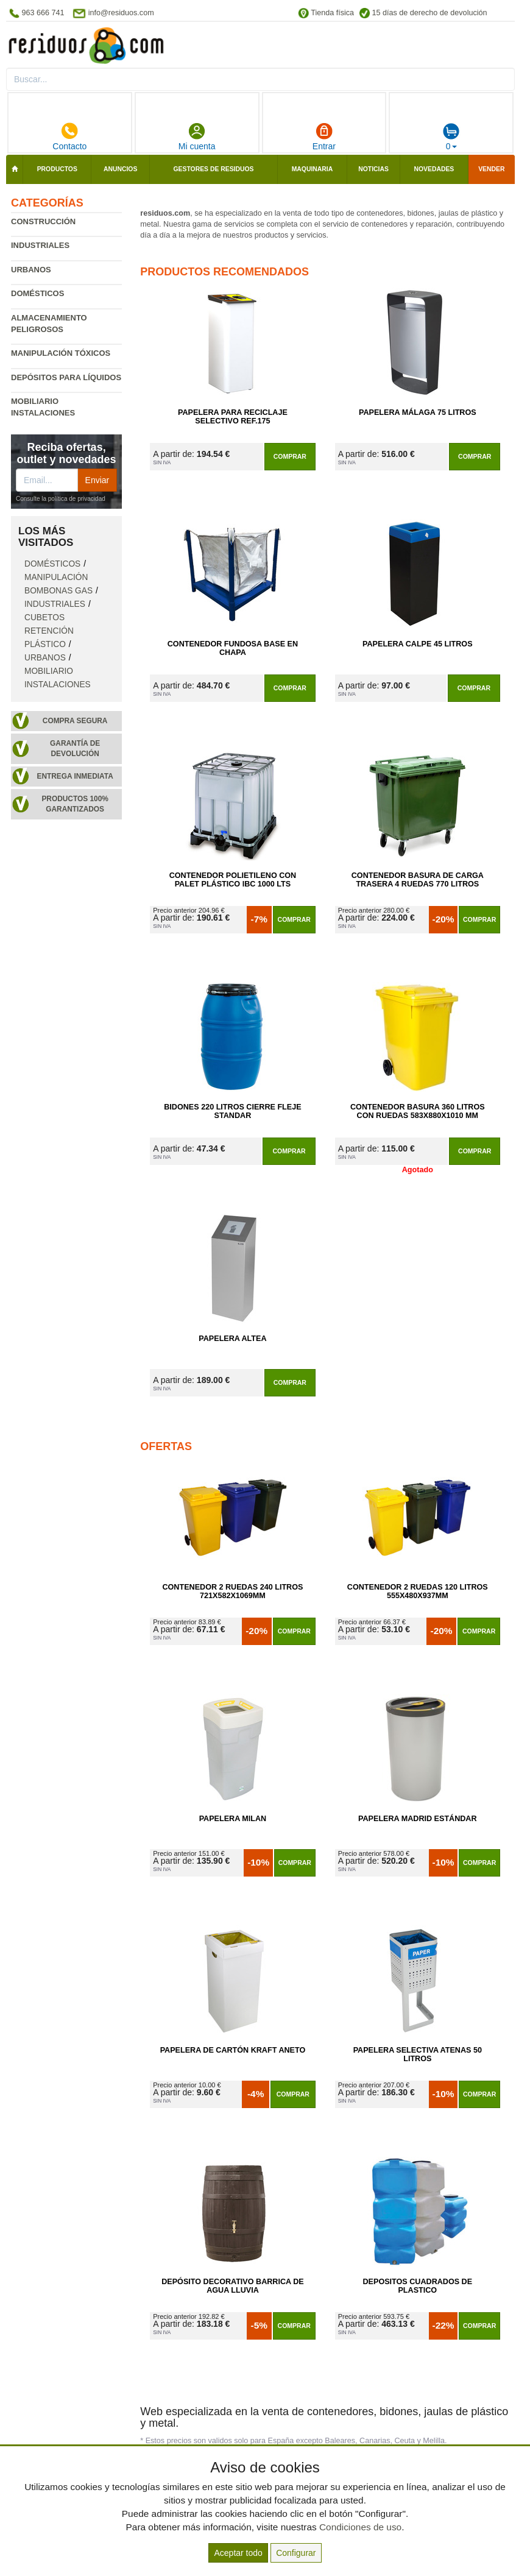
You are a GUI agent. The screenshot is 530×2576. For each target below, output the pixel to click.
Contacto (69, 136)
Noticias (373, 169)
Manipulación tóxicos (60, 353)
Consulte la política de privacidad (60, 498)
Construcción (43, 221)
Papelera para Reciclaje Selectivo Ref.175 (233, 416)
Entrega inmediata (75, 776)
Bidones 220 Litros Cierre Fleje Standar (232, 1111)
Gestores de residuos (214, 169)
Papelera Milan (233, 1818)
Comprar (290, 456)
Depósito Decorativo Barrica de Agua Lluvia (232, 2286)
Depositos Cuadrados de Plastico (418, 2286)
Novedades (434, 169)
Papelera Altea (232, 1338)
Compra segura (75, 721)
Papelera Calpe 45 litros (417, 644)
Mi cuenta (197, 136)
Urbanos (31, 269)
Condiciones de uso (360, 2527)
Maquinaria (312, 169)
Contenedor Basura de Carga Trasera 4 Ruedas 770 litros (418, 879)
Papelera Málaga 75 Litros (417, 412)
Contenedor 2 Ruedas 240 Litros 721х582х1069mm (232, 1591)
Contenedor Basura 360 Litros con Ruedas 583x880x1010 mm (417, 1111)
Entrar (324, 136)
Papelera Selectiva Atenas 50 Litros (417, 2054)
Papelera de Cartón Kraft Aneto (233, 2050)
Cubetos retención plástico (49, 631)
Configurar (296, 2553)
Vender (491, 169)
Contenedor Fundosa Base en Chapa (233, 648)
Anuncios (120, 169)
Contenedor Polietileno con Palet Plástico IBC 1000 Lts (233, 879)
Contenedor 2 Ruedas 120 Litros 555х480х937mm (417, 1591)
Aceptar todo (238, 2553)
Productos (57, 169)
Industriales (40, 245)
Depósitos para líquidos (66, 377)
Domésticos (37, 293)
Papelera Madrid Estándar (417, 1818)
